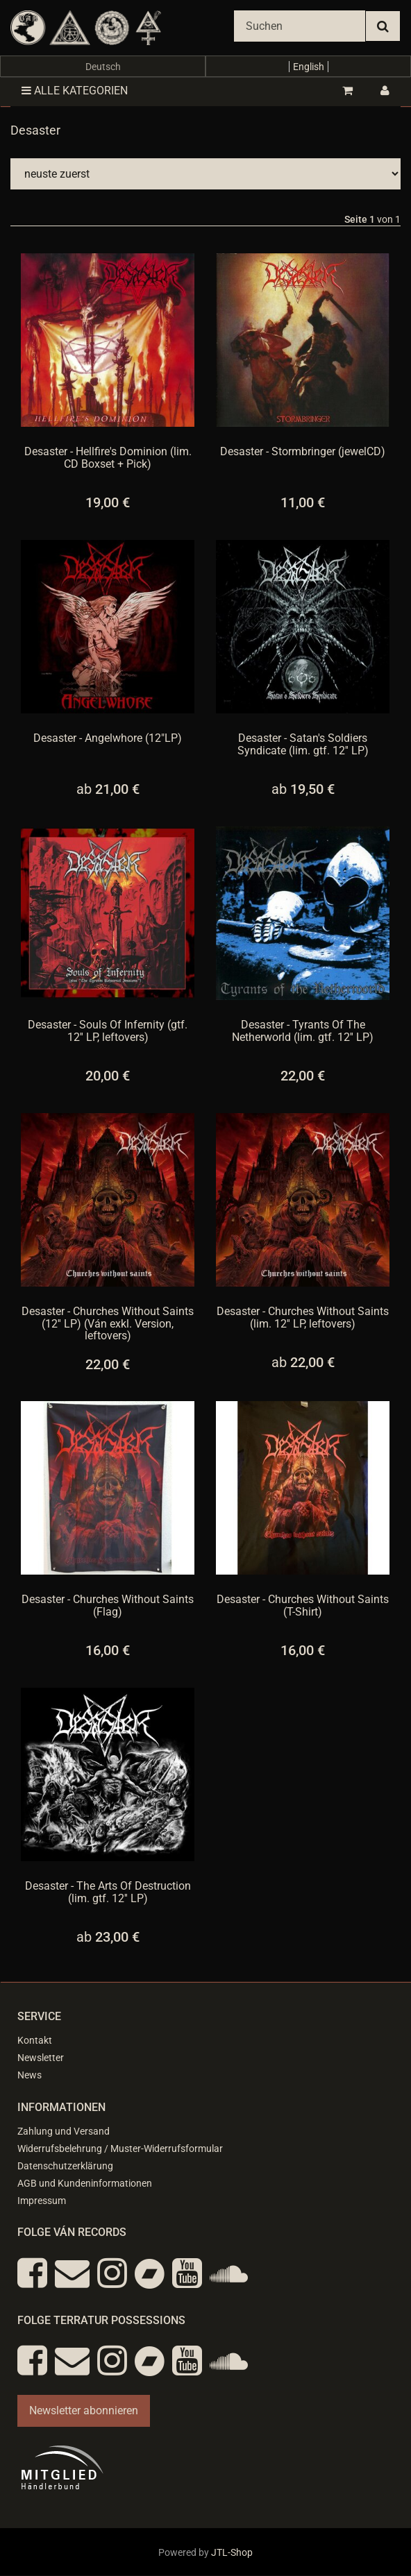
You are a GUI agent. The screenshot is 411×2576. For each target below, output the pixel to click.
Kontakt (34, 2040)
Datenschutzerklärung (65, 2165)
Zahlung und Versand (63, 2131)
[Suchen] (299, 26)
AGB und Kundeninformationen (84, 2183)
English (308, 66)
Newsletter (40, 2057)
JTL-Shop (232, 2552)
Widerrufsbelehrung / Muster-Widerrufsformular (120, 2148)
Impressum (41, 2200)
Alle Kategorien (75, 90)
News (29, 2075)
